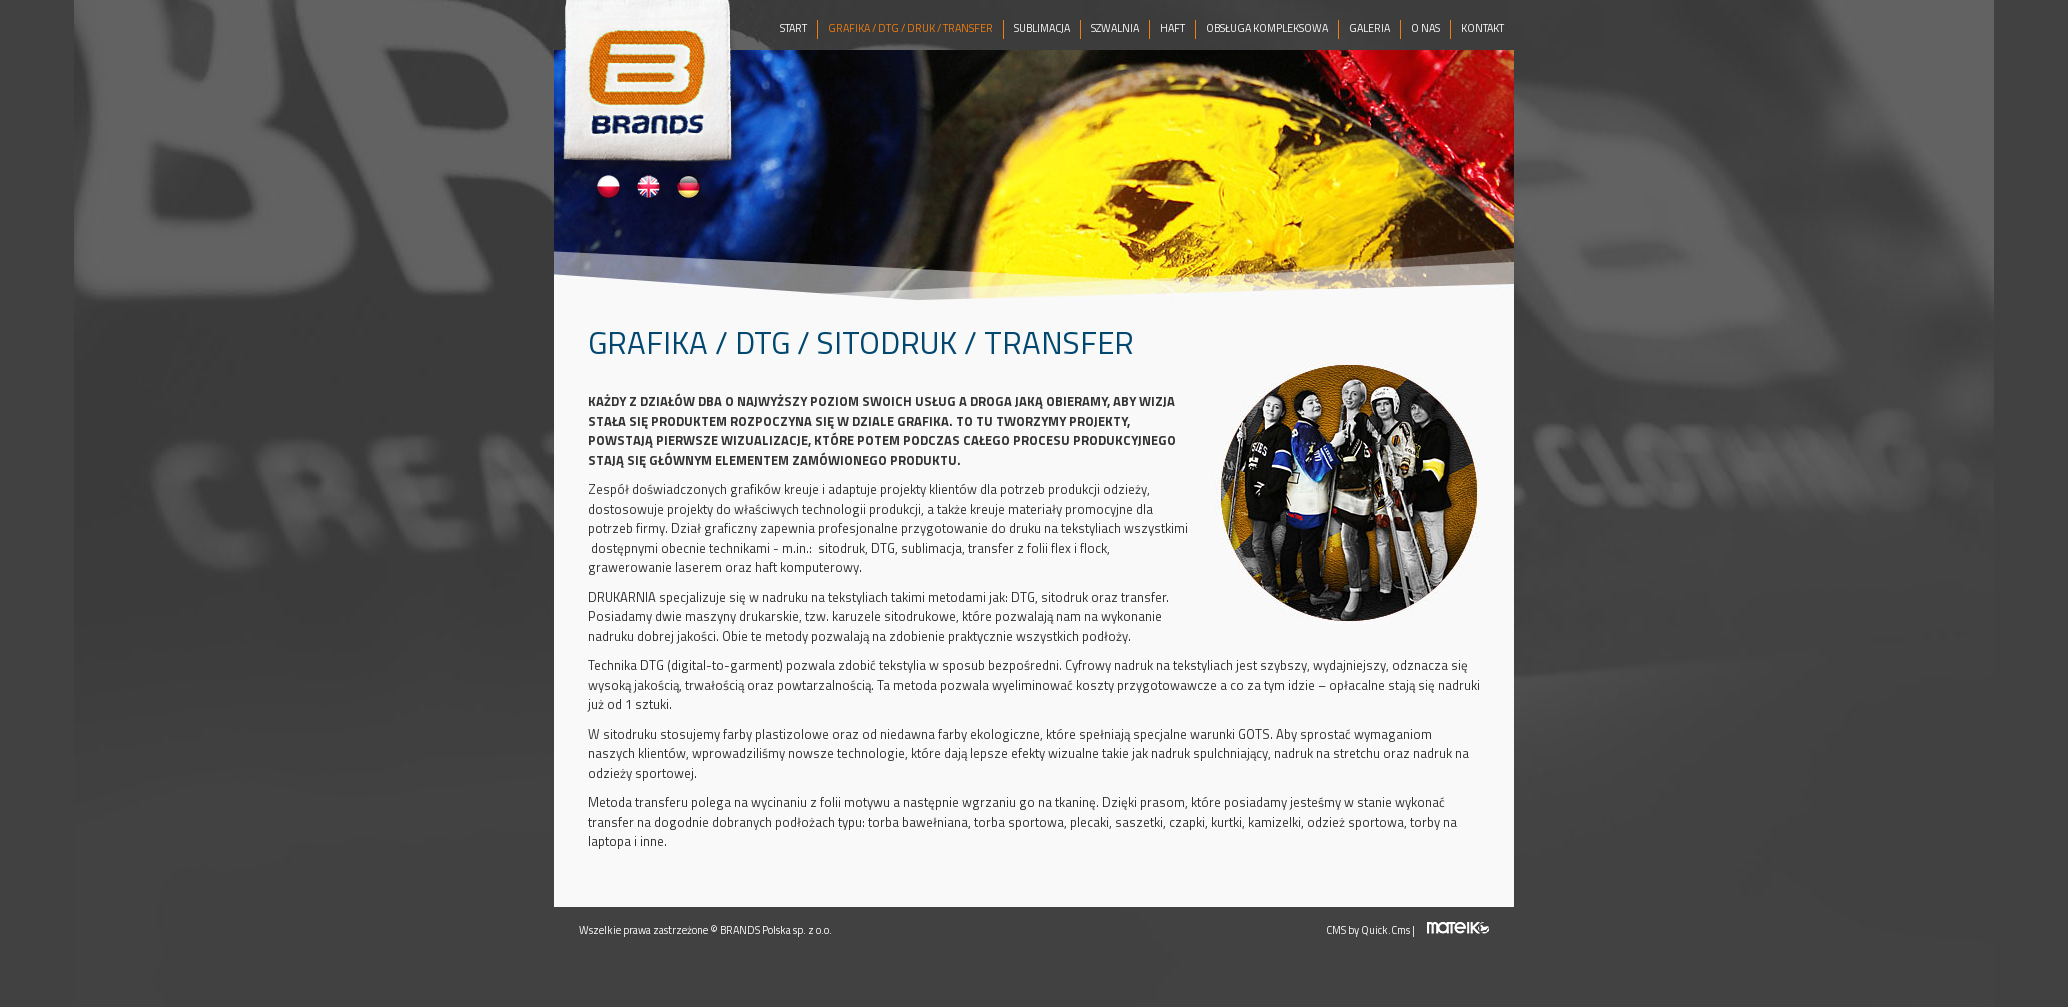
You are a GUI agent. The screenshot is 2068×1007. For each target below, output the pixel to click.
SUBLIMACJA (1042, 28)
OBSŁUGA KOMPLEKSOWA (1267, 28)
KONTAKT (1482, 28)
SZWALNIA (1115, 28)
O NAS (1425, 28)
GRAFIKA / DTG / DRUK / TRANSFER (910, 28)
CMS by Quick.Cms (1368, 930)
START (793, 28)
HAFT (1172, 28)
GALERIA (1369, 28)
